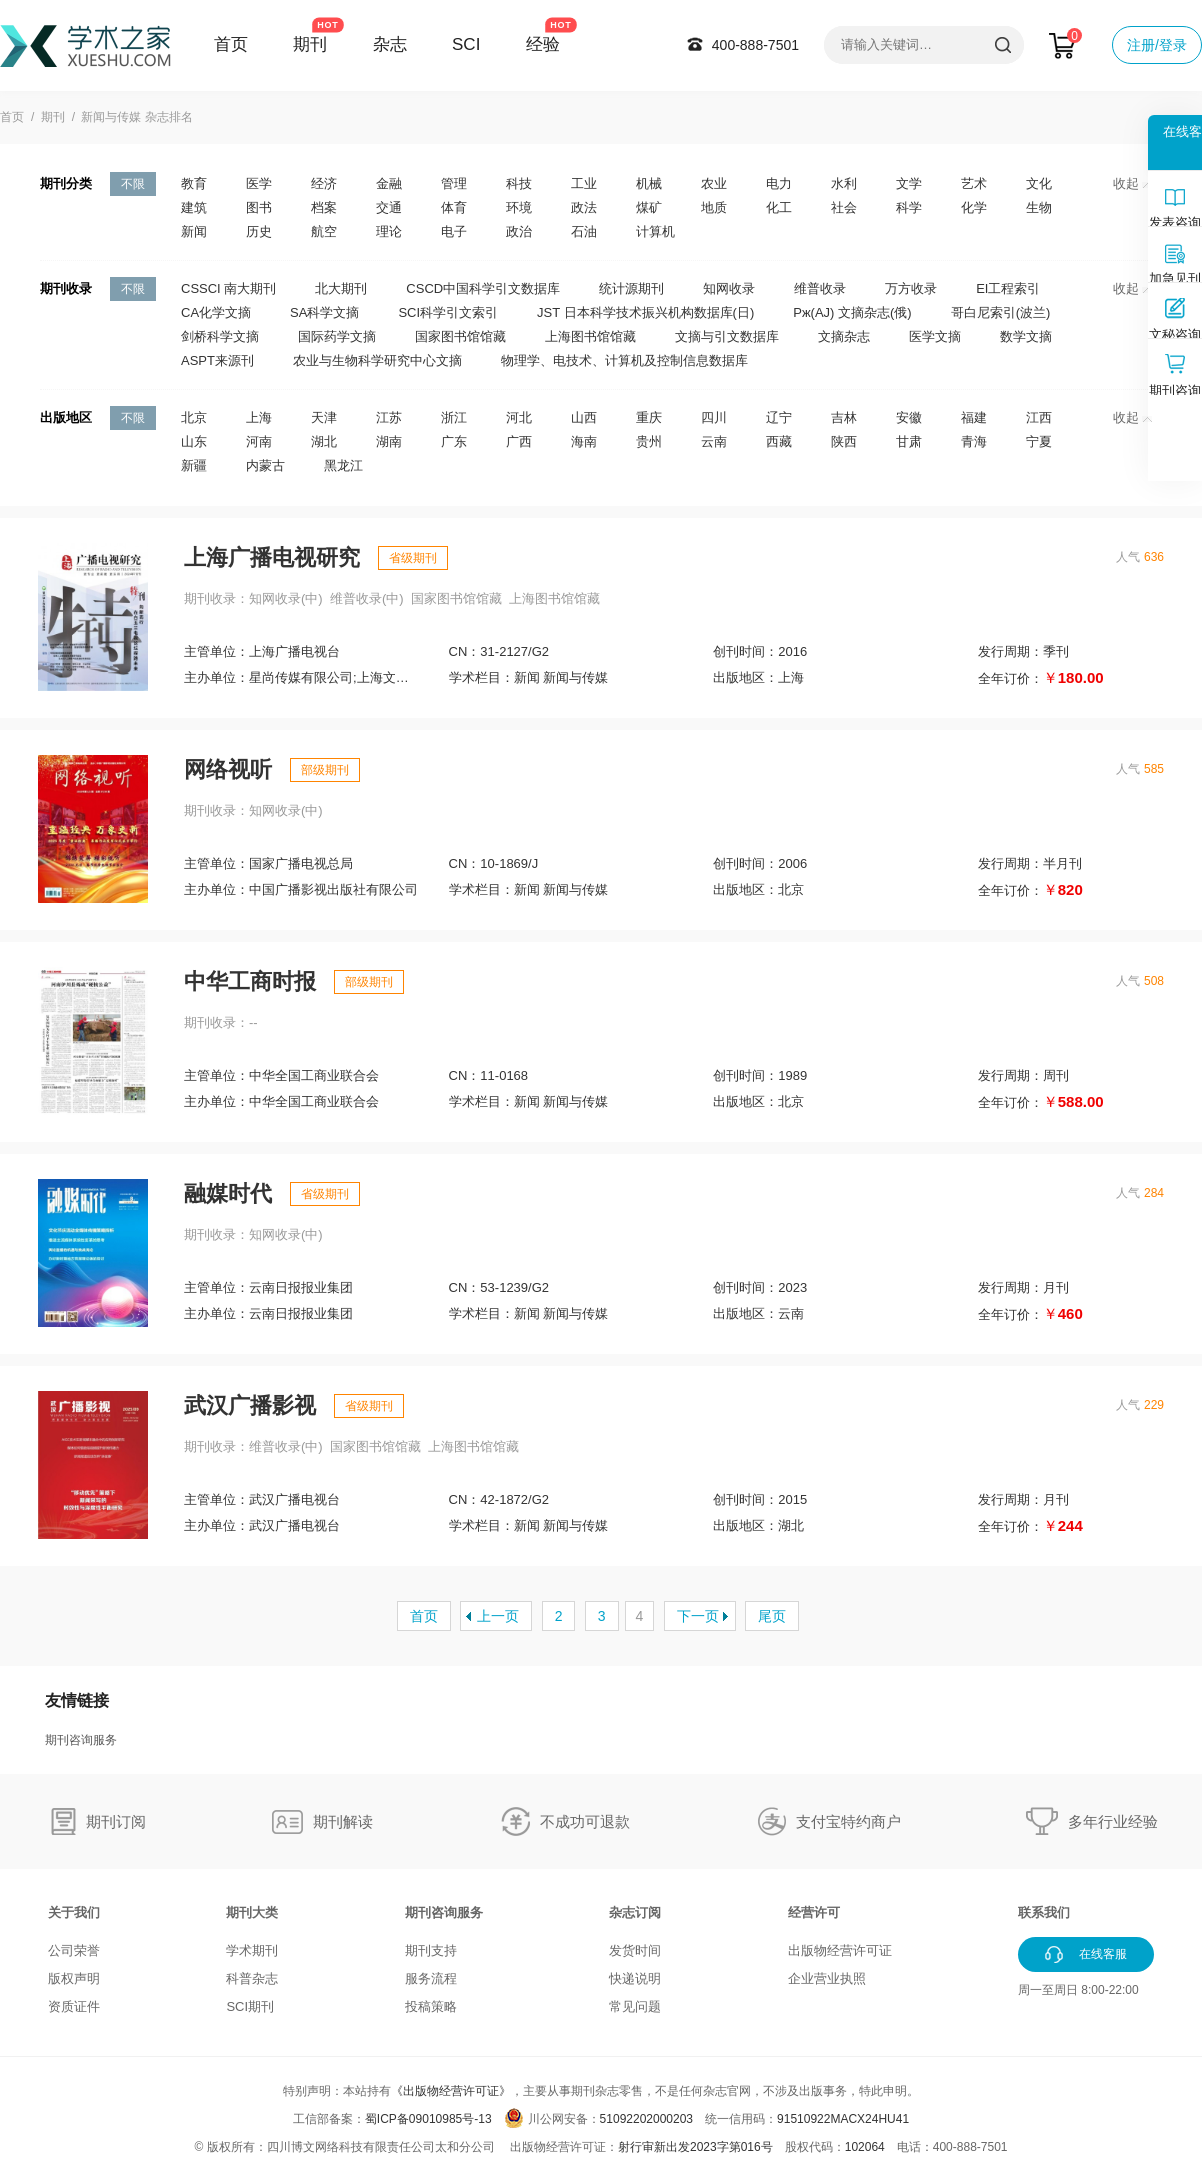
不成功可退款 (585, 1821)
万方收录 (911, 288)
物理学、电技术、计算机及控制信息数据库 (624, 360)
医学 (259, 183)
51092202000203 (646, 2119)
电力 (779, 183)
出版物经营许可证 (840, 1950)
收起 (1132, 183)
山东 (194, 441)
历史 (259, 231)
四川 (714, 417)
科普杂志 (252, 1978)
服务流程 (431, 1978)
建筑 (194, 207)
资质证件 (74, 2006)
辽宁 (779, 417)
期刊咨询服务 (81, 1740)
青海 (974, 441)
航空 (324, 231)
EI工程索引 (1008, 288)
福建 (974, 417)
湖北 (324, 441)
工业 (584, 183)
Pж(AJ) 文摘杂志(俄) (852, 312)
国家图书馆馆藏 (460, 336)
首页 (231, 44)
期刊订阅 (116, 1821)
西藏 (779, 441)
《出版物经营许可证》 (451, 2091)
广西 (519, 441)
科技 (519, 183)
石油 (584, 231)
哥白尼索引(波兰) (1001, 312)
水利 (844, 183)
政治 (519, 231)
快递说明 (635, 1978)
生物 (1039, 207)
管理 (454, 183)
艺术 (974, 183)
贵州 (649, 441)
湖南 (389, 441)
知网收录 (729, 288)
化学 (974, 207)
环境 (519, 207)
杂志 (390, 44)
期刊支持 (431, 1950)
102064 (865, 2147)
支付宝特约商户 (848, 1821)
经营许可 (814, 1912)
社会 (844, 207)
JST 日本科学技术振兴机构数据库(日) (645, 312)
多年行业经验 (1113, 1821)
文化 (1039, 183)
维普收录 (820, 288)
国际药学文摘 (337, 336)
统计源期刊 (631, 288)
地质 (714, 207)
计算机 (655, 231)
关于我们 (74, 1912)
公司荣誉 (74, 1950)
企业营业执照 (827, 1978)
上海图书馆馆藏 (590, 336)
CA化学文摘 (216, 312)
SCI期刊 (250, 2006)
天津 (324, 417)
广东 (454, 441)
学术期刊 (252, 1950)
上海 (259, 417)
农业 (714, 183)
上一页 (498, 1616)
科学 (909, 207)
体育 (454, 207)
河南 (259, 441)
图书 (259, 207)
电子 (454, 231)
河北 (519, 417)
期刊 (310, 44)
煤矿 (649, 207)
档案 (324, 207)
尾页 (772, 1616)
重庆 (649, 417)
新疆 (194, 465)
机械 (649, 183)
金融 (389, 183)
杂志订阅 (635, 1912)
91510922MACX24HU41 (843, 2119)
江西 (1039, 417)
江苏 (389, 417)
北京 (194, 417)
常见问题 (635, 2006)
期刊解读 (343, 1821)
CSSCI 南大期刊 (228, 288)
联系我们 (1044, 1912)
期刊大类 (252, 1912)
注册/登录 (1157, 45)
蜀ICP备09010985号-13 (428, 2119)
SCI (466, 44)
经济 (324, 183)
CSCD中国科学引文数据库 (483, 288)
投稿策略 (431, 2006)
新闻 (194, 231)
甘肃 (909, 441)
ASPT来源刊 (217, 360)
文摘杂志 (844, 336)
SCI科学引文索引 (448, 312)
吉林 (844, 417)
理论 (389, 231)
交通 (389, 207)
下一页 (698, 1616)
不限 (133, 184)
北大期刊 (341, 288)
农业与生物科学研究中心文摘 (377, 360)
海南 (584, 441)
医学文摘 (935, 336)
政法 (584, 207)
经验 (543, 44)
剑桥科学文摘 (220, 336)
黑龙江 (343, 465)
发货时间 (635, 1950)
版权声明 (74, 1978)
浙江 (454, 417)
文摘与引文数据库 (727, 336)
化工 (779, 207)
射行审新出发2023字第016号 (695, 2147)
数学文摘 (1026, 336)
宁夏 (1039, 441)
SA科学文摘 (324, 312)
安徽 (909, 417)
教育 (194, 183)
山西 (584, 417)
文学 (909, 183)
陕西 (844, 441)
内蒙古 (265, 465)
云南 (714, 441)
